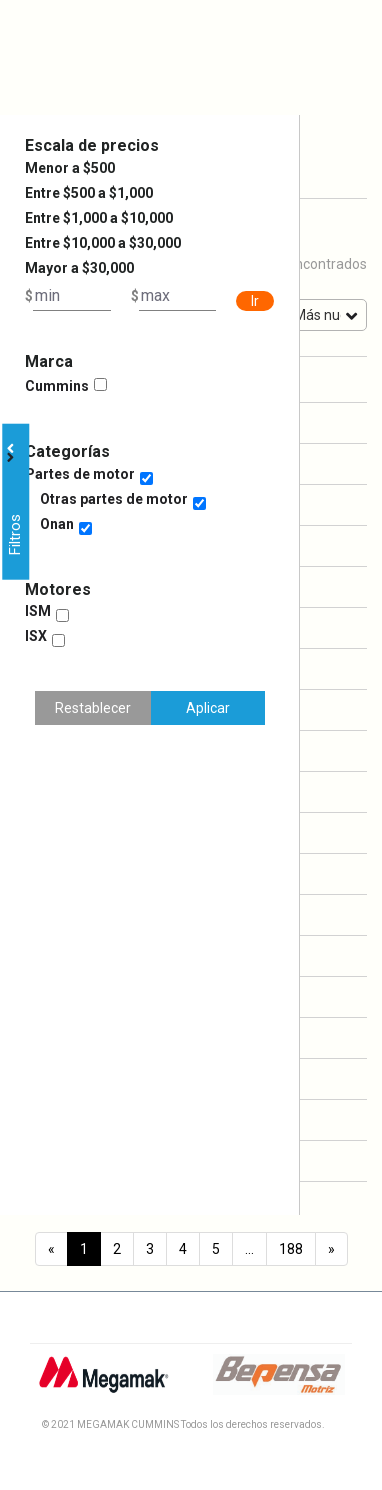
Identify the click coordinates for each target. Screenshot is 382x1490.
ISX (36, 636)
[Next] (331, 1249)
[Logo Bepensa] (279, 1382)
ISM (38, 611)
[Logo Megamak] (103, 1382)
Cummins (57, 386)
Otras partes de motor (114, 499)
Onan (57, 524)
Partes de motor (80, 474)
